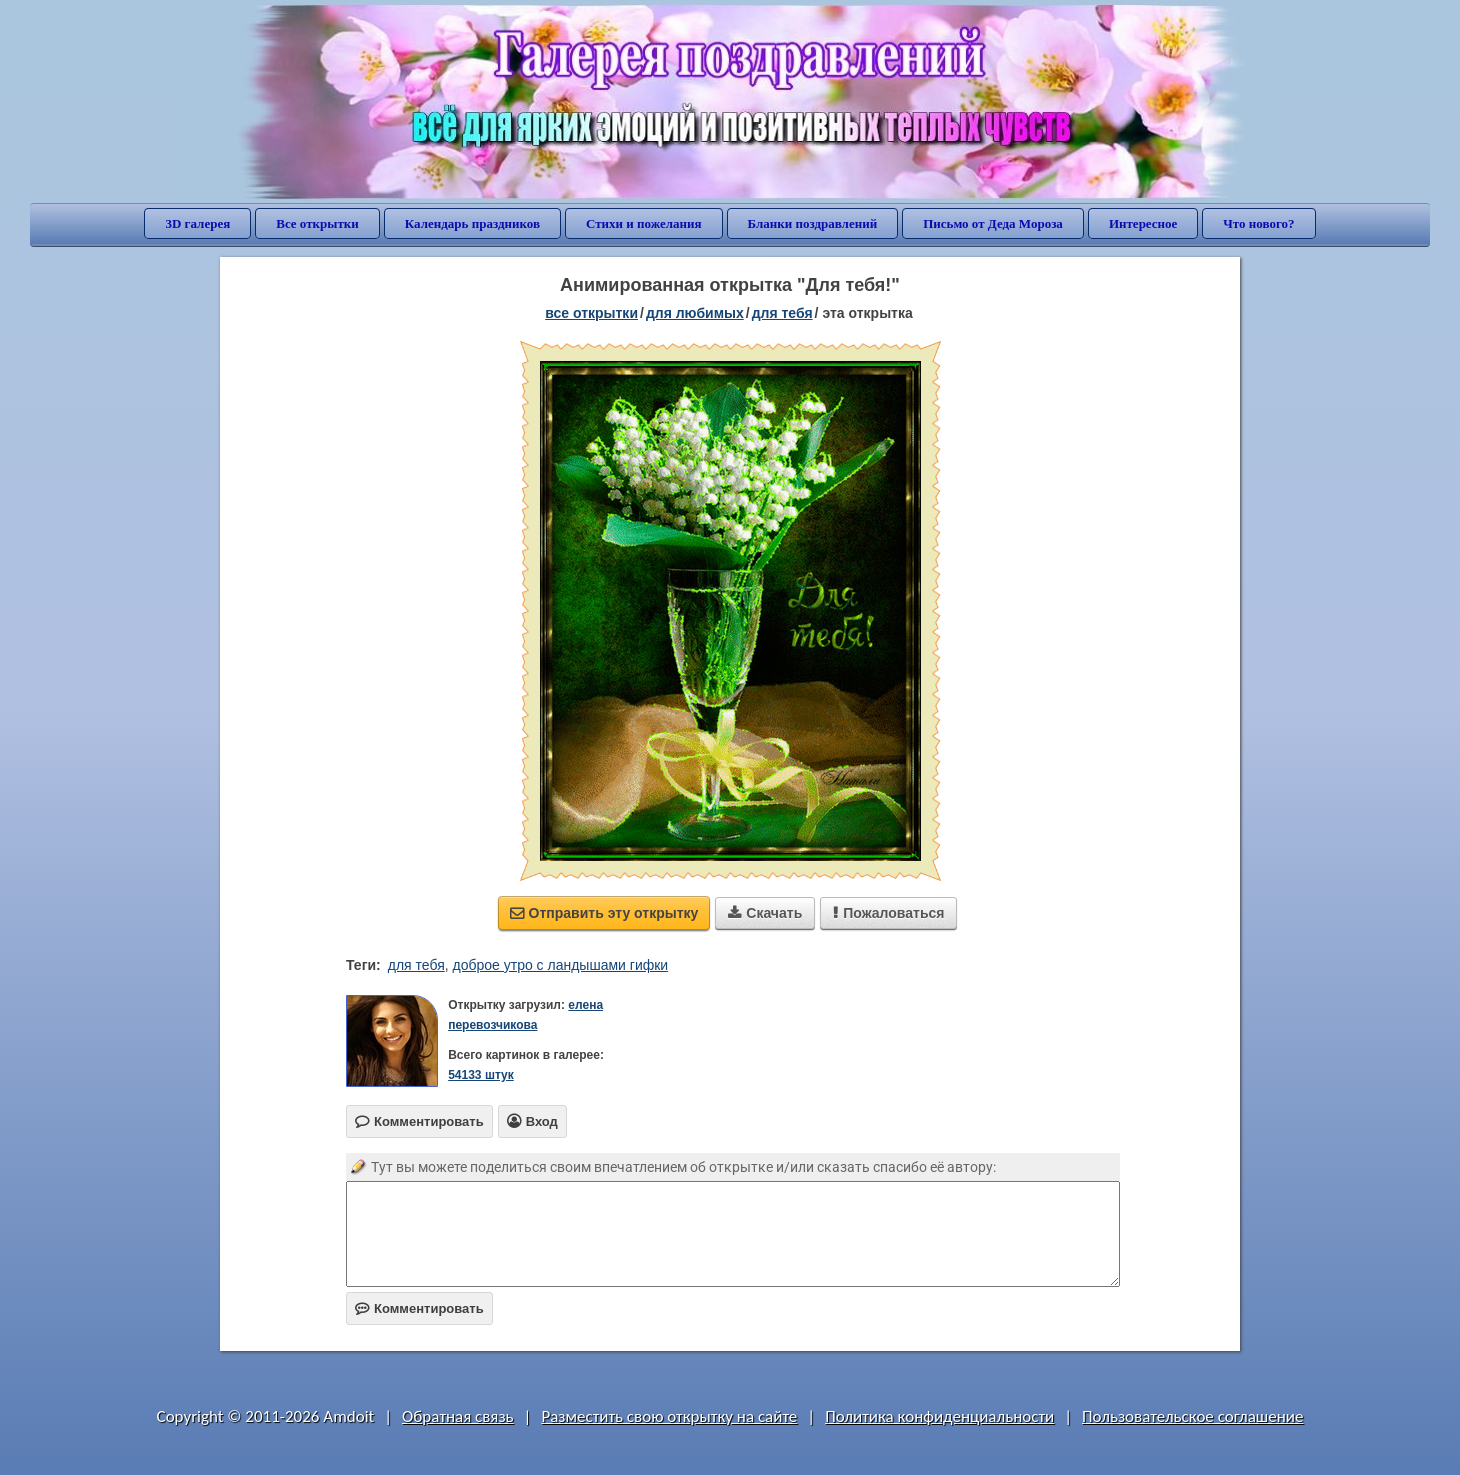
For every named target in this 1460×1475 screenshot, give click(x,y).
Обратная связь (458, 1416)
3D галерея (197, 223)
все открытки (591, 313)
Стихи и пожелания (644, 223)
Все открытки (317, 223)
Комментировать (419, 1308)
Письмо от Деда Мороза (993, 223)
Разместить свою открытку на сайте (669, 1416)
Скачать (765, 913)
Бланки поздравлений (813, 223)
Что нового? (1258, 223)
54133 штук (481, 1075)
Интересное (1143, 223)
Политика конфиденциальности (939, 1416)
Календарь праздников (472, 223)
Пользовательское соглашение (1192, 1416)
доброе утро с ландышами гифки (561, 965)
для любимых (695, 313)
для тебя (782, 313)
